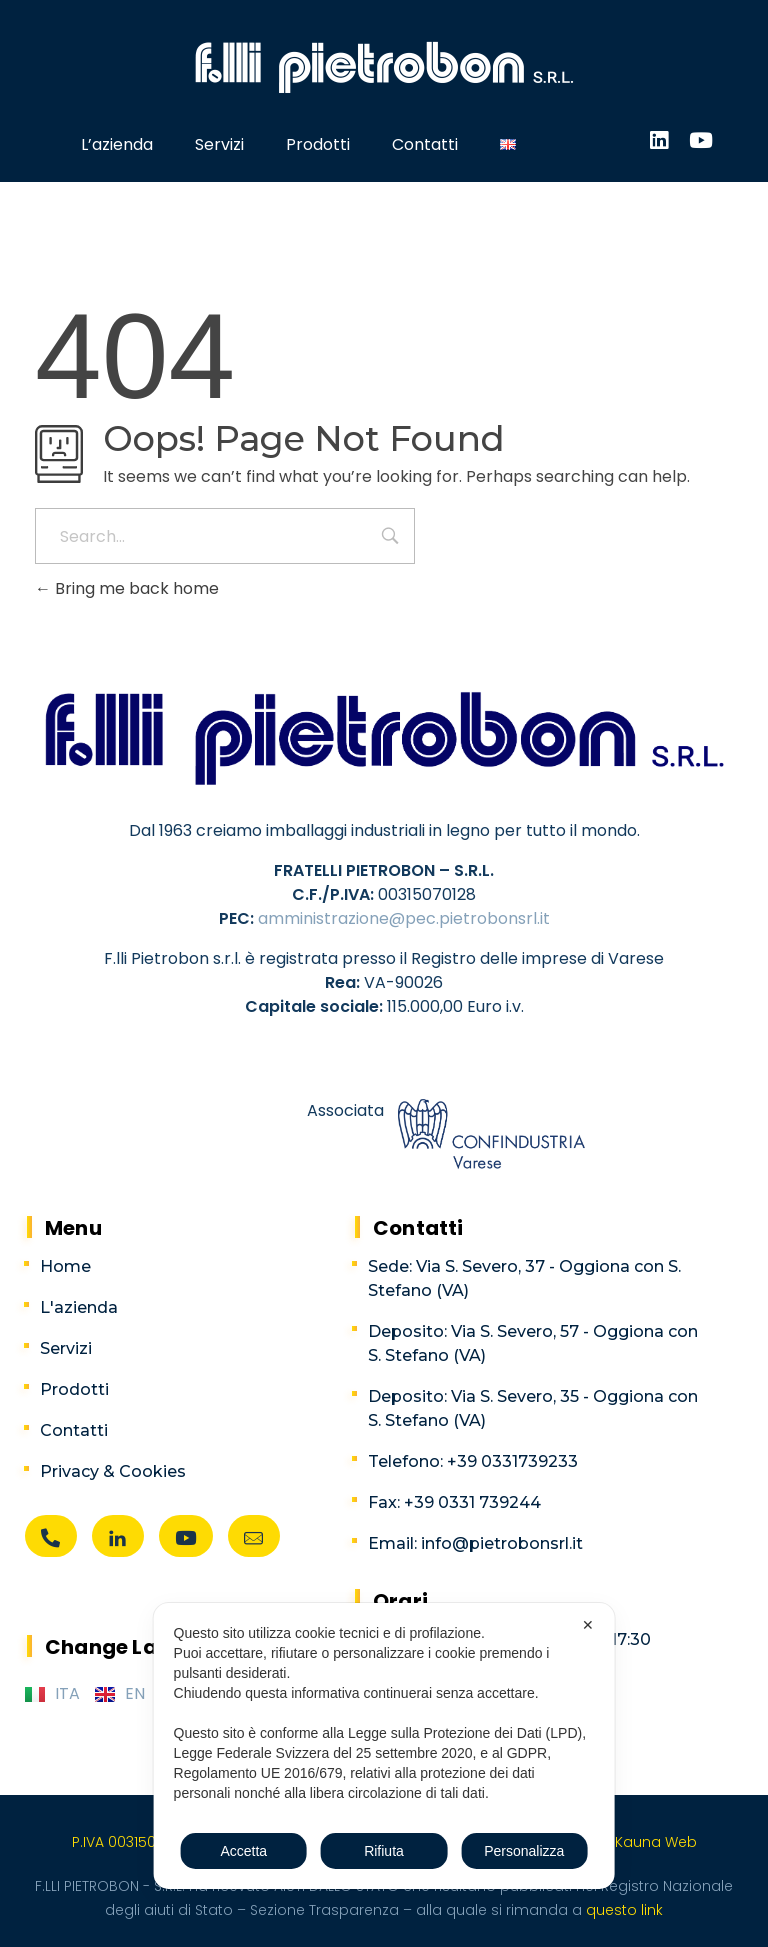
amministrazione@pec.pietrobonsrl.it (404, 918)
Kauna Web (656, 1842)
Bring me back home (127, 588)
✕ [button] (588, 1625)
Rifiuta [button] (384, 1851)
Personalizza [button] (524, 1851)
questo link (622, 1910)
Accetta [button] (243, 1851)
